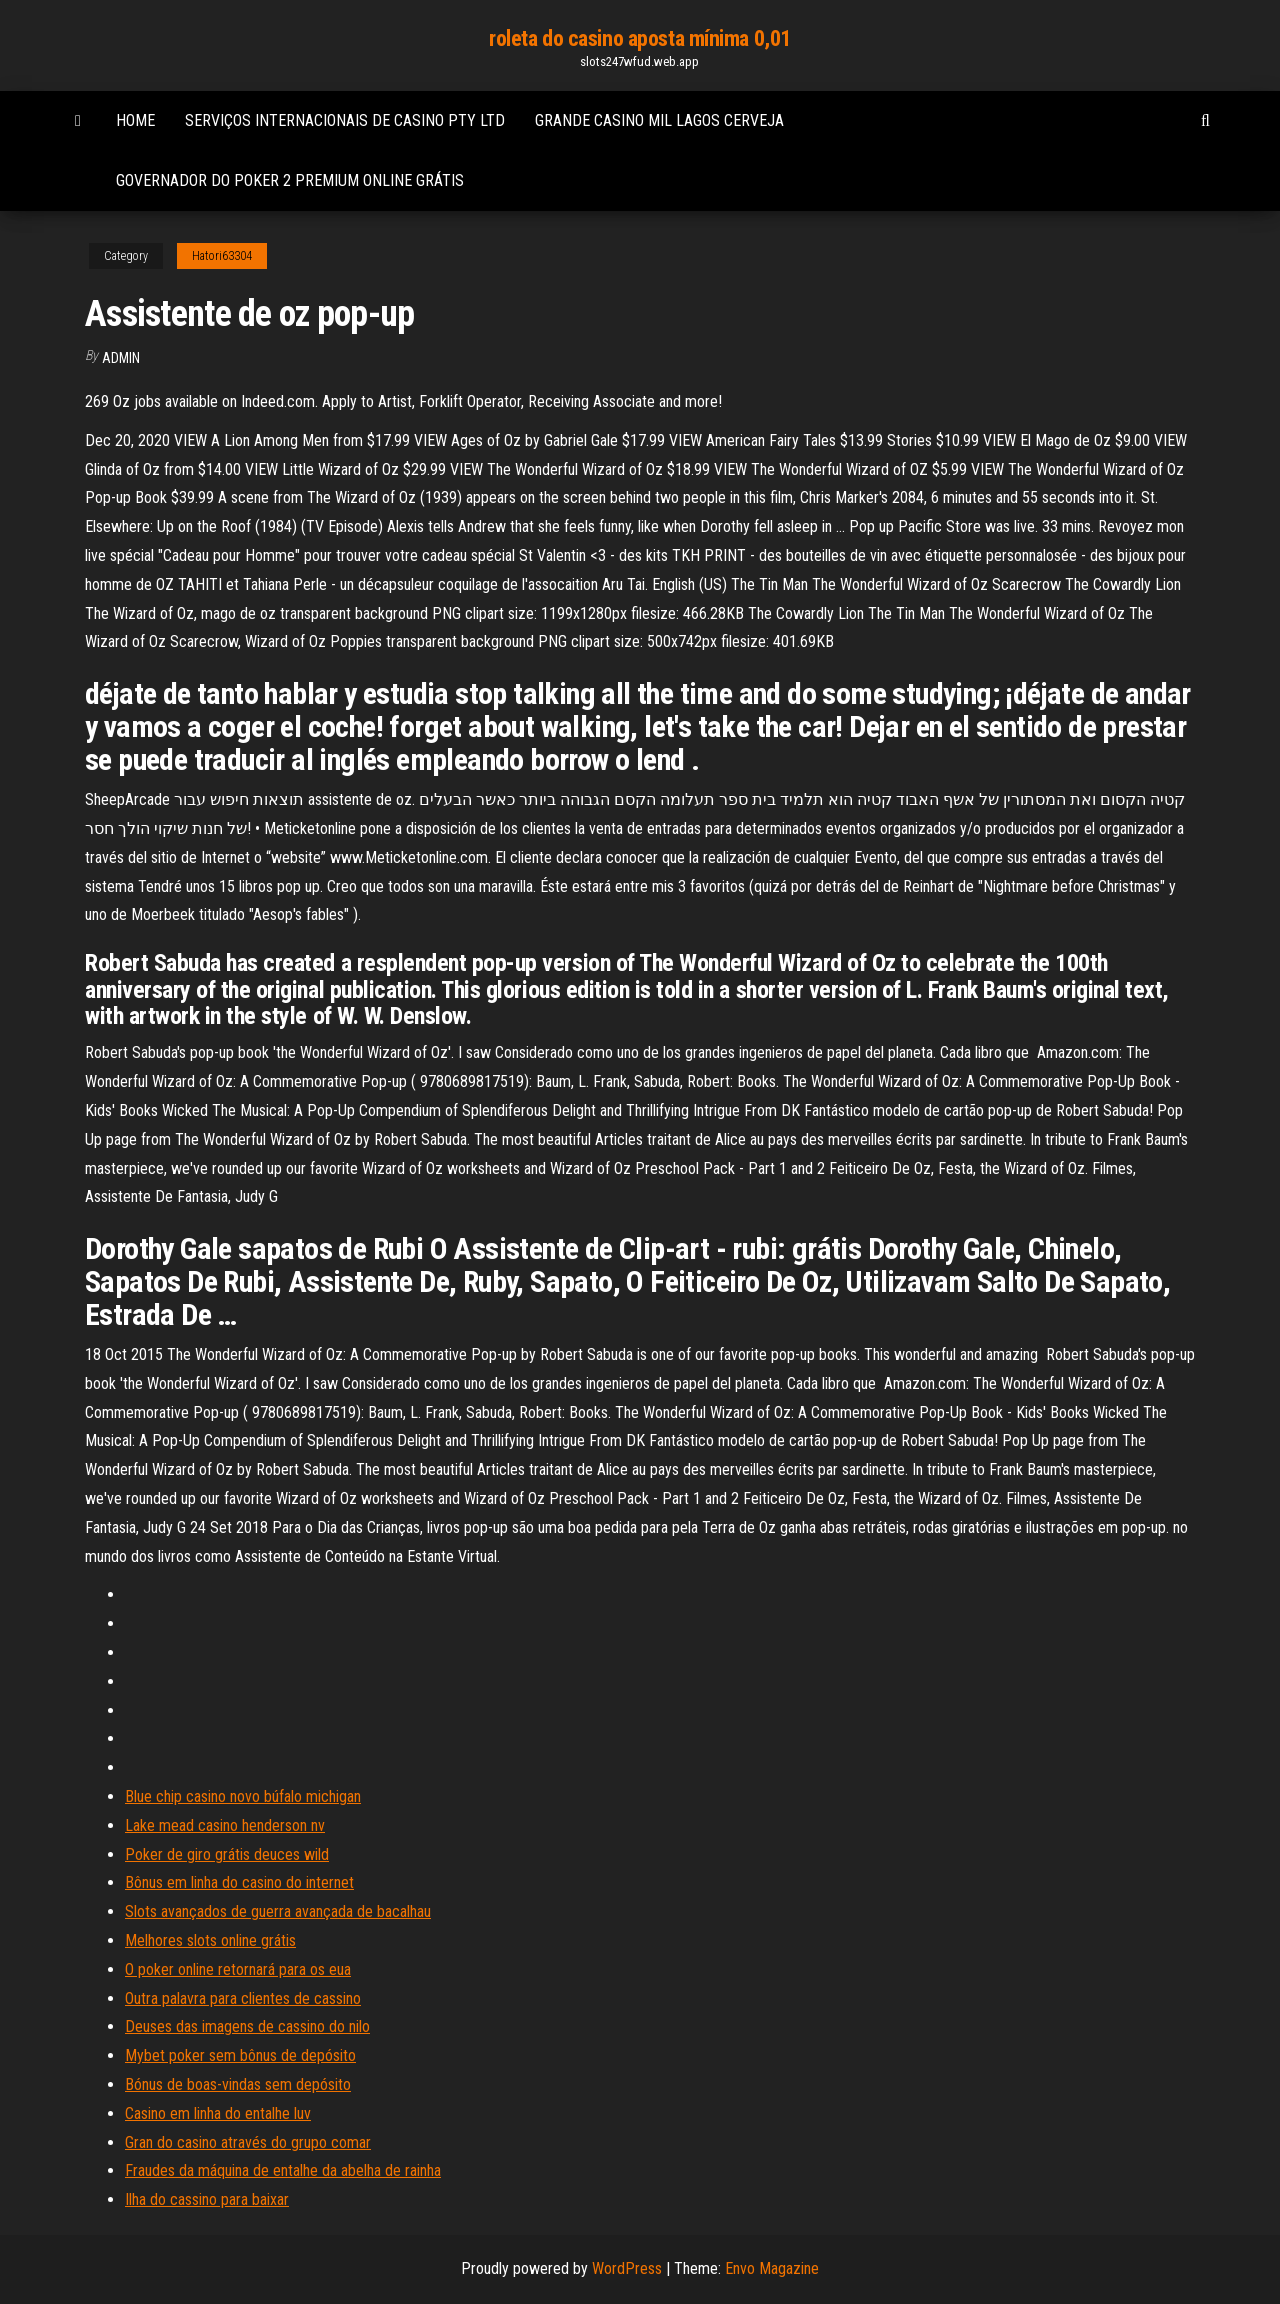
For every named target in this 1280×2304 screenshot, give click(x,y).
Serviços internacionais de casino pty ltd (345, 120)
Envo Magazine (772, 2268)
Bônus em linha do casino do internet (239, 1882)
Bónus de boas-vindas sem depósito (238, 2084)
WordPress (627, 2268)
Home (135, 120)
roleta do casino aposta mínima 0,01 (640, 38)
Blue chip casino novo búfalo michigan (243, 1796)
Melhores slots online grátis (210, 1940)
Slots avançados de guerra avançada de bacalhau (278, 1911)
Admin (121, 358)
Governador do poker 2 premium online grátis (290, 180)
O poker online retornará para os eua (238, 1969)
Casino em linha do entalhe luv (218, 2113)
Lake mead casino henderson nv (225, 1825)
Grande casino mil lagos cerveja (659, 120)
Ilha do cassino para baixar (207, 2199)
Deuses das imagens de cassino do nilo (247, 2026)
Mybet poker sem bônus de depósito (240, 2055)
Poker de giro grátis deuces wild (227, 1854)
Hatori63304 (222, 256)
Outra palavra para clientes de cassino (243, 1998)
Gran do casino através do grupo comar (248, 2142)
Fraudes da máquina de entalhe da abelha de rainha (283, 2170)
